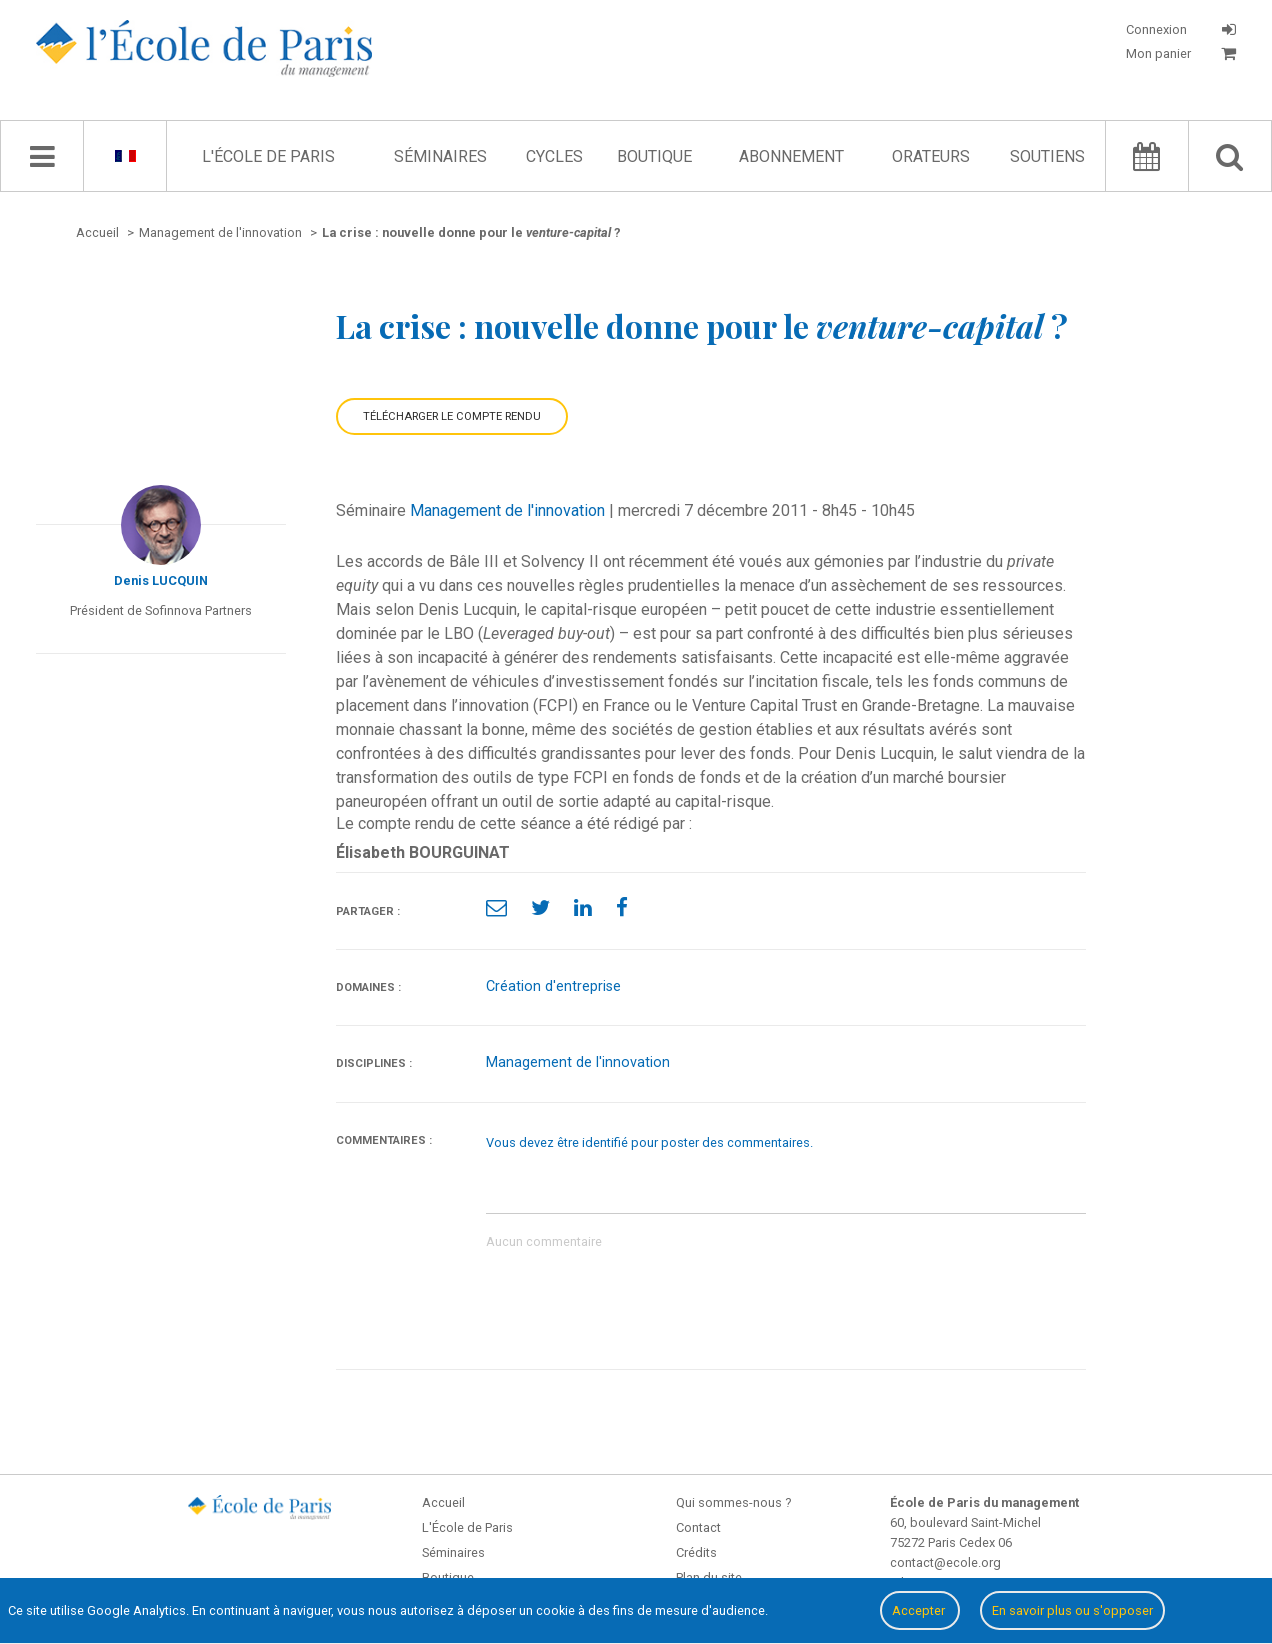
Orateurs (931, 156)
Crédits (696, 1552)
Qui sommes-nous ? (733, 1502)
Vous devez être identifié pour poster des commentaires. (649, 1142)
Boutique (654, 156)
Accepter (920, 1610)
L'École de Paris (268, 156)
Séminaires (440, 156)
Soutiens (1047, 156)
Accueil (443, 1502)
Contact (698, 1527)
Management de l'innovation (507, 510)
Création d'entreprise (553, 986)
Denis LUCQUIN (161, 580)
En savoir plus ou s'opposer (1072, 1610)
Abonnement (791, 156)
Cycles (554, 156)
